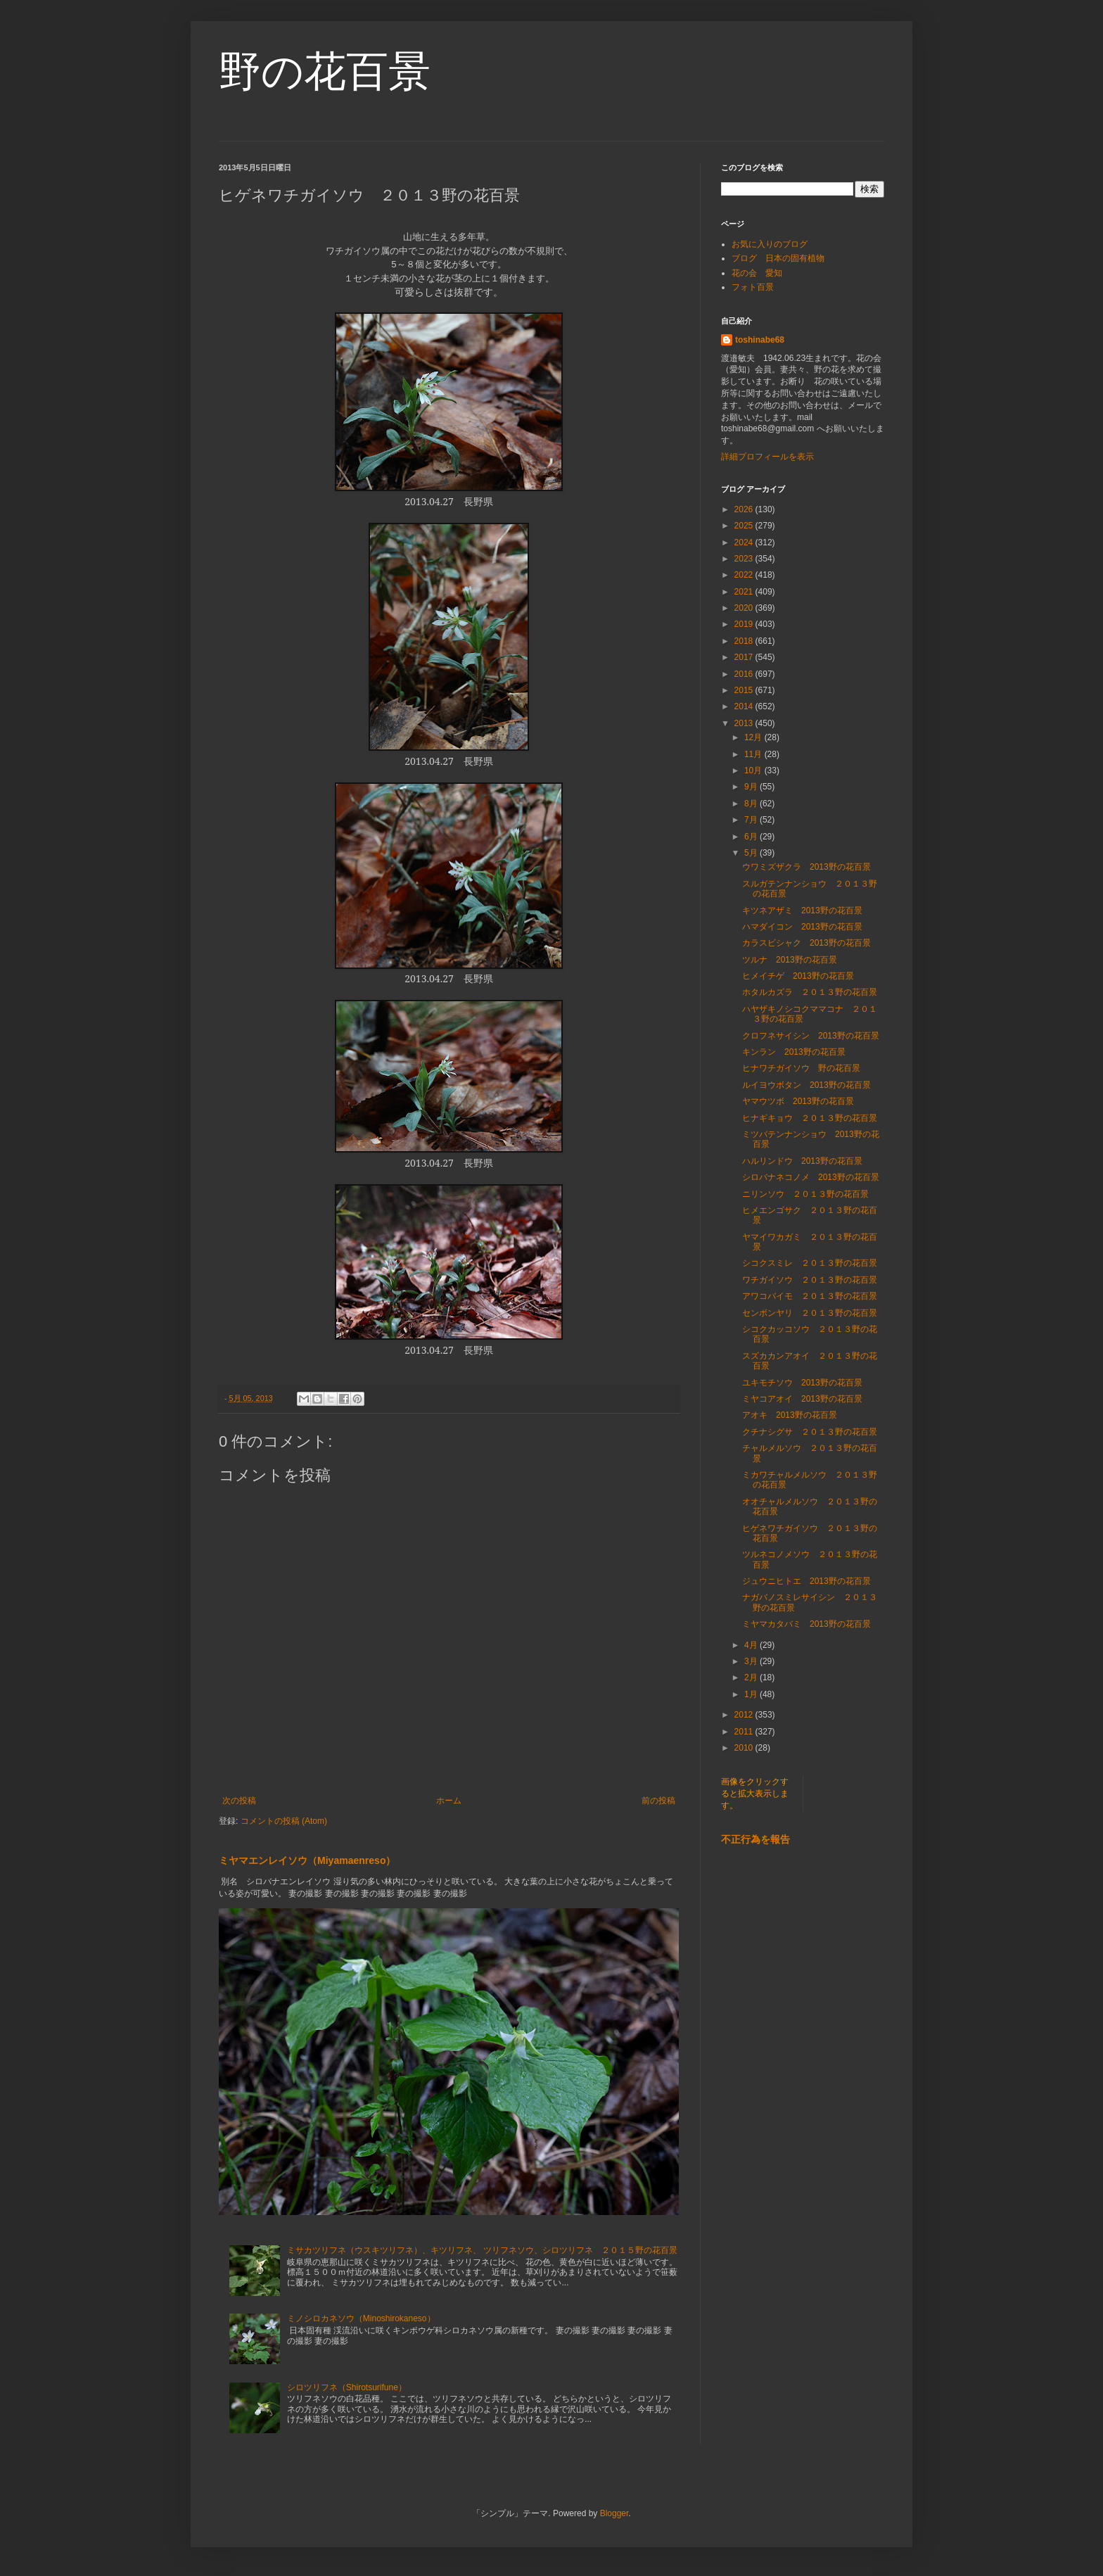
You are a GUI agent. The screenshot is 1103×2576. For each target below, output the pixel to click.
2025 (744, 526)
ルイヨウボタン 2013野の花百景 (806, 1085)
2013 (744, 723)
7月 (752, 820)
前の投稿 (658, 1801)
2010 (744, 1748)
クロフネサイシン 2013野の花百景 (810, 1036)
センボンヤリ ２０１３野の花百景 (809, 1313)
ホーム (448, 1801)
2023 (744, 559)
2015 (744, 690)
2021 (744, 592)
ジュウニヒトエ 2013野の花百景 (806, 1581)
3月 (752, 1661)
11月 (754, 754)
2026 (744, 509)
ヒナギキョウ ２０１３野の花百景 (809, 1118)
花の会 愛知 (757, 273)
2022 (744, 575)
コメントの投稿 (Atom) (284, 1821)
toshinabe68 (759, 340)
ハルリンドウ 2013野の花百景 (802, 1161)
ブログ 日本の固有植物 (778, 258)
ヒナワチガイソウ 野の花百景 (801, 1068)
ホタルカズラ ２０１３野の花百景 (809, 992)
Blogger (614, 2513)
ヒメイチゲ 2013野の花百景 (798, 976)
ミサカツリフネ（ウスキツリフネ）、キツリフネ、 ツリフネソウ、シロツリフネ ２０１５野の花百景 (482, 2250)
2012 (744, 1715)
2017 (744, 657)
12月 (754, 737)
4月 (752, 1645)
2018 (744, 641)
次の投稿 (239, 1801)
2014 (744, 706)
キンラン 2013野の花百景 (794, 1052)
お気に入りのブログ (770, 244)
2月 (752, 1677)
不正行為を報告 (755, 1839)
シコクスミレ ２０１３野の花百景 (809, 1263)
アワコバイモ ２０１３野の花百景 (809, 1296)
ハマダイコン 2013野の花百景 (802, 927)
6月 (752, 837)
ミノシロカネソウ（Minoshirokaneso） (361, 2318)
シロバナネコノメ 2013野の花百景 (810, 1177)
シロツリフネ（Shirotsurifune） (347, 2387)
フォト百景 (753, 287)
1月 (752, 1694)
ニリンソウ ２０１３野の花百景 (805, 1194)
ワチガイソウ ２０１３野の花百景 (809, 1280)
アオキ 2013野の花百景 (789, 1415)
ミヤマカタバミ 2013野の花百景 (806, 1624)
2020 (744, 608)
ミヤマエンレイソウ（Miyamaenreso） (307, 1860)
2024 (744, 542)
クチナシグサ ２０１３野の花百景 (809, 1432)
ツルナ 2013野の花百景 (789, 960)
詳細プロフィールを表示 (767, 457)
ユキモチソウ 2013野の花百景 (802, 1383)
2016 (744, 674)
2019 (744, 624)
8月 (752, 803)
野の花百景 (325, 71)
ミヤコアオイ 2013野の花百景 (802, 1399)
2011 (744, 1732)
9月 (752, 787)
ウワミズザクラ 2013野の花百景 (806, 867)
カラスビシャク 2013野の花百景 (806, 943)
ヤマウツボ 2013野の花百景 (798, 1101)
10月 (754, 770)
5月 (752, 853)
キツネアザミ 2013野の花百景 (802, 910)
